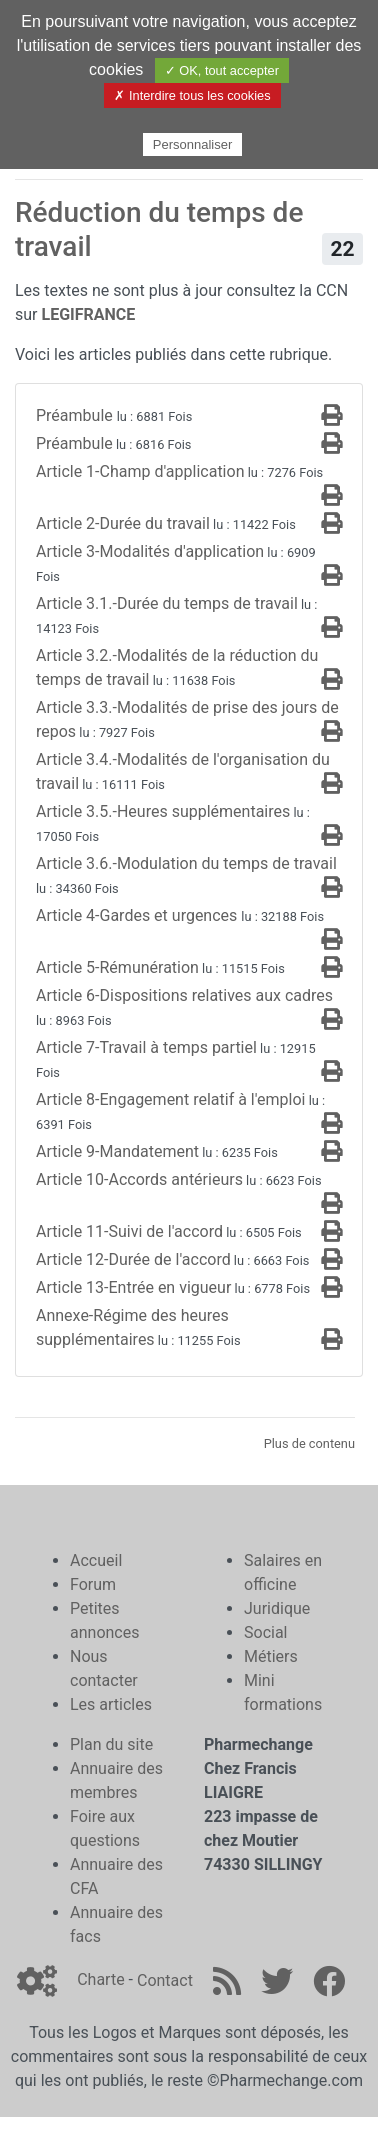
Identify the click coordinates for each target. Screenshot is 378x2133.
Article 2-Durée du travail (123, 523)
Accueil (96, 1560)
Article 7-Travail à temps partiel (146, 1047)
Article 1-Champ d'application (140, 471)
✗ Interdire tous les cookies (192, 95)
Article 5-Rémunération (117, 967)
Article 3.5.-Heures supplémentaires (163, 811)
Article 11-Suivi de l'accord (129, 1231)
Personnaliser (193, 144)
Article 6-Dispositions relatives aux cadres (184, 995)
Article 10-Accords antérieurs (139, 1179)
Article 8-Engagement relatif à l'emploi (170, 1099)
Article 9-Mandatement (117, 1151)
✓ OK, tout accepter (222, 70)
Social (265, 1632)
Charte (100, 1980)
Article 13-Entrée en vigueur (133, 1287)
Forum (93, 1584)
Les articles (111, 1704)
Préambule (76, 415)
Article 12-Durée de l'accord (133, 1259)
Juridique (277, 1608)
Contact (165, 1980)
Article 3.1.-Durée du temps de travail (167, 603)
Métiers (271, 1656)
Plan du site (111, 1744)
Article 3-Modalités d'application (150, 551)
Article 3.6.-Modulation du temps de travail (186, 863)
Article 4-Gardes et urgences (138, 915)
